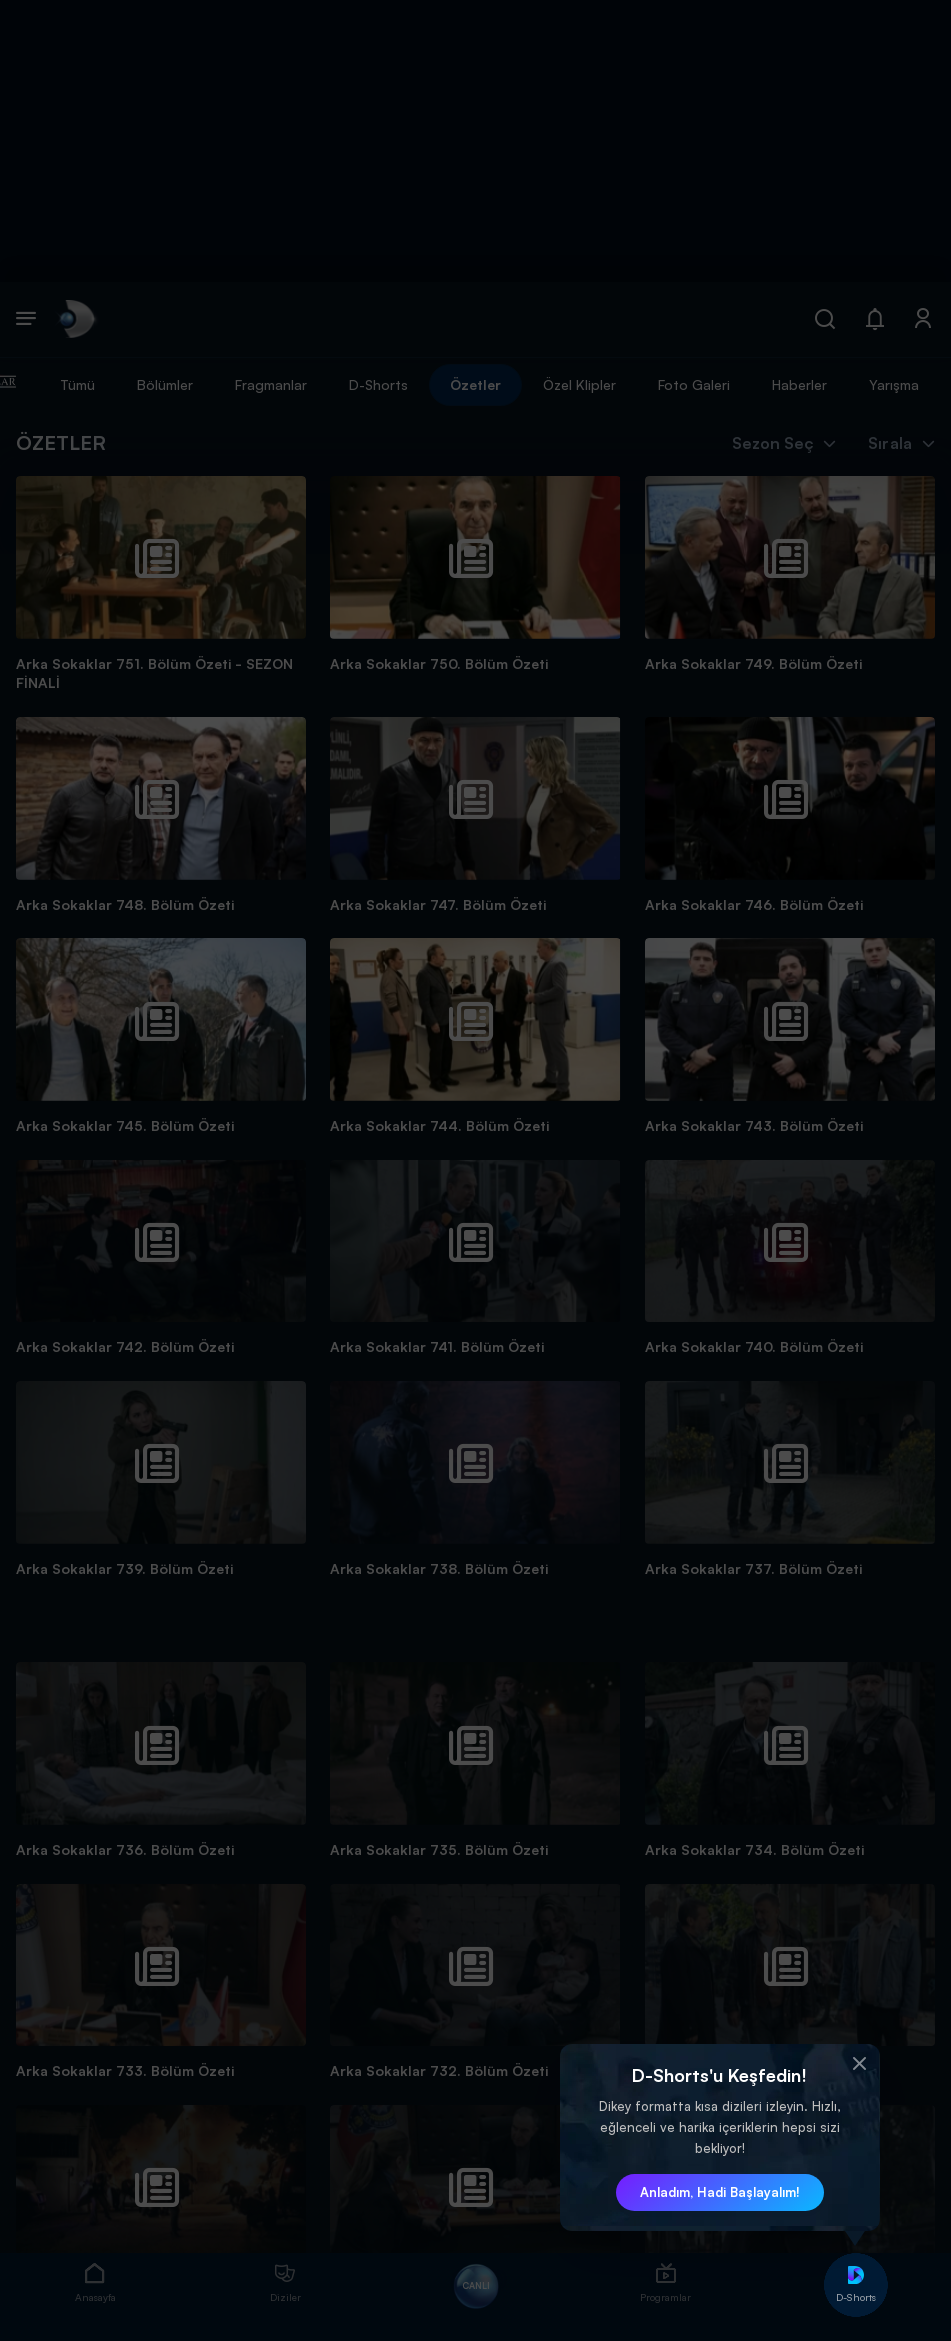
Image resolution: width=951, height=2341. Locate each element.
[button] (860, 2064)
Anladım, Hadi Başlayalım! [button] (720, 2192)
